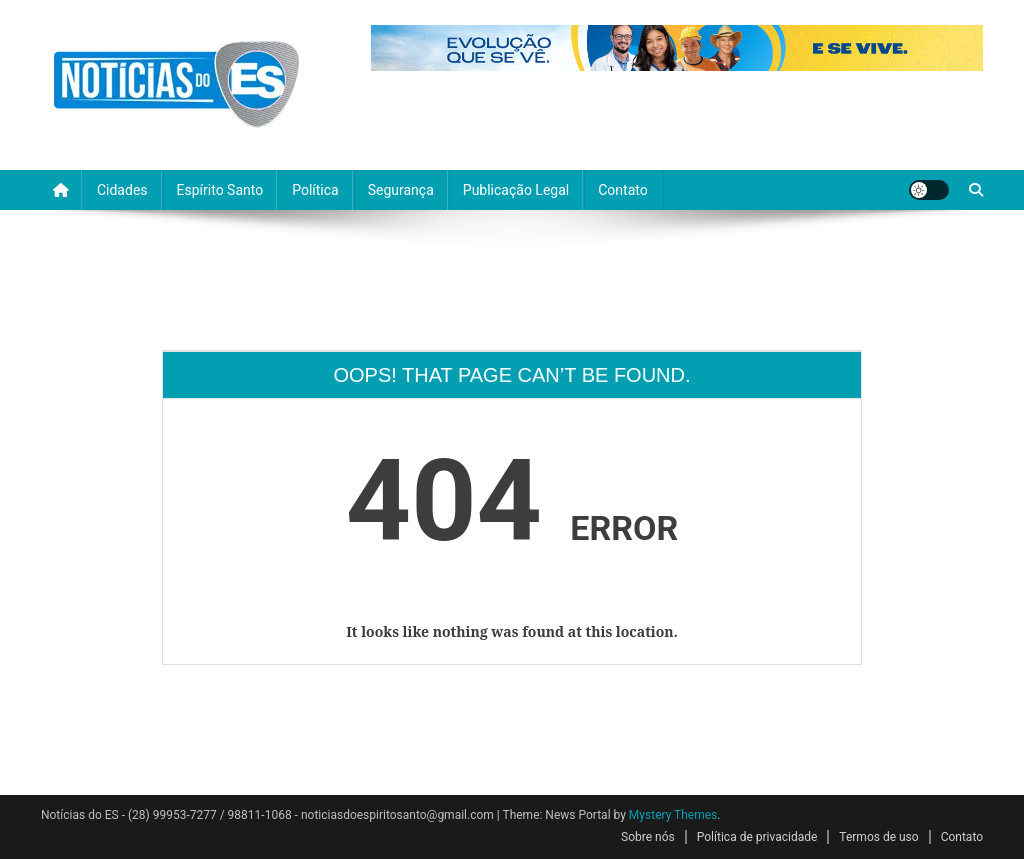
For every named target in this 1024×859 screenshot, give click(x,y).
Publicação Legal (516, 190)
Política (315, 190)
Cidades (122, 190)
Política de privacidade (757, 837)
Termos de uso (878, 837)
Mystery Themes (673, 815)
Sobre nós (648, 837)
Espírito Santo (220, 190)
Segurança (401, 190)
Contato (622, 190)
